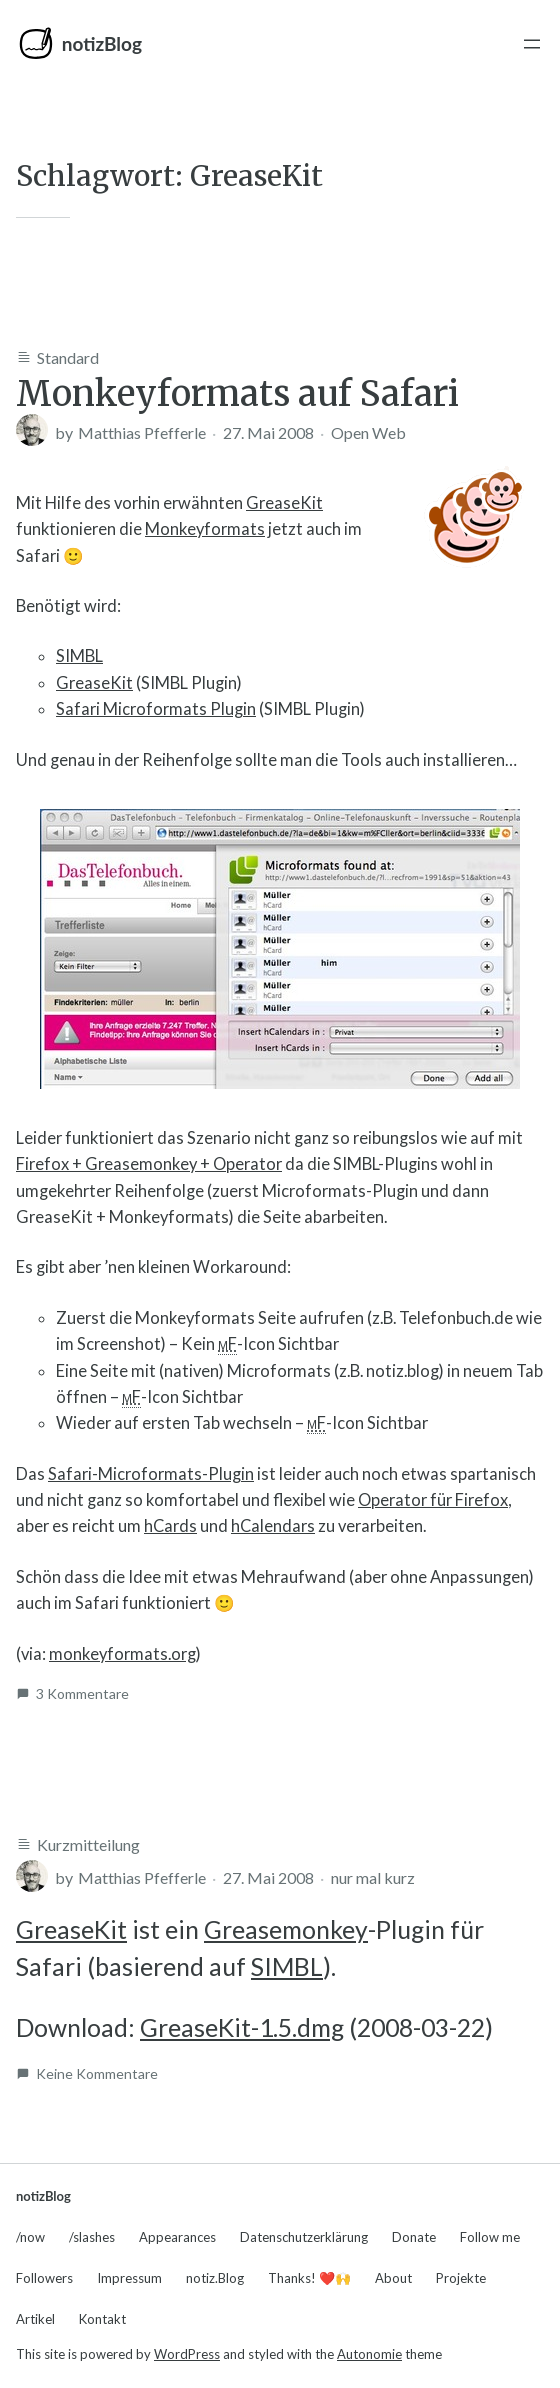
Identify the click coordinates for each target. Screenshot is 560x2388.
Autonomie (369, 2354)
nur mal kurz (373, 1877)
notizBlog (102, 43)
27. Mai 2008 (268, 432)
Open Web (368, 432)
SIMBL (79, 656)
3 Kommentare (82, 1693)
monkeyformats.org (122, 1654)
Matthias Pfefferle (142, 432)
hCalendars (273, 1526)
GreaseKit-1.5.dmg (242, 2027)
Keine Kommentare (97, 2073)
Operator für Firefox (433, 1500)
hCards (170, 1526)
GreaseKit (284, 503)
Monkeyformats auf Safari (237, 394)
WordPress (187, 2354)
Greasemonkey (286, 1929)
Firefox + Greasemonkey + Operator (149, 1164)
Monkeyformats (205, 529)
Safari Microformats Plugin (156, 709)
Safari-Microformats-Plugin (151, 1474)
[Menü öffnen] (532, 44)
